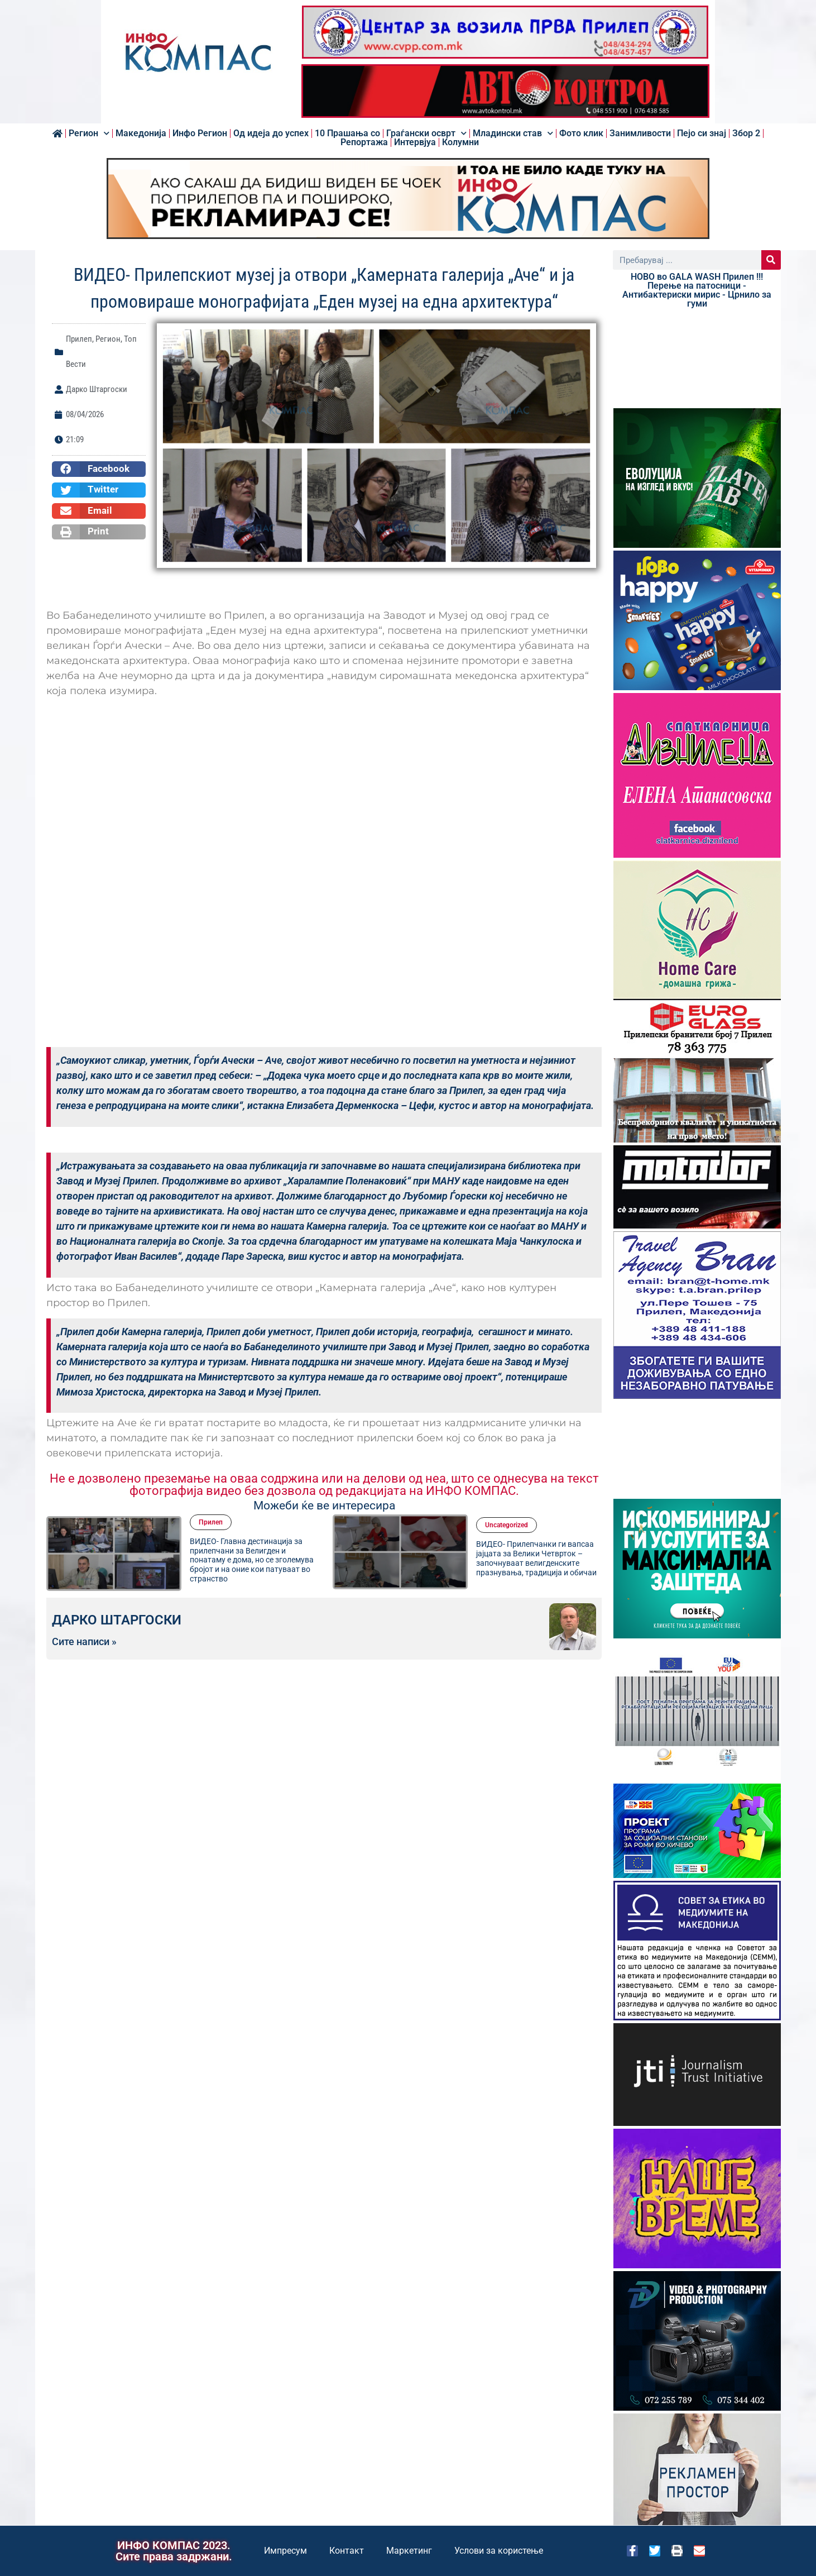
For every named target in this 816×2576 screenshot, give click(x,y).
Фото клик (581, 133)
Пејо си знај (701, 133)
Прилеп (79, 339)
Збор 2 (746, 133)
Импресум (285, 2550)
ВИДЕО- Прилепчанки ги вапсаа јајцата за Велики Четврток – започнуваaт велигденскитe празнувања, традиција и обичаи (536, 1558)
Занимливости (640, 133)
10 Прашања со (347, 133)
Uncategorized (506, 1525)
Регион (89, 133)
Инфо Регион (199, 133)
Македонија (141, 133)
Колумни (460, 142)
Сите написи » (84, 1642)
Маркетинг (409, 2550)
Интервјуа (415, 142)
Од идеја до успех (271, 133)
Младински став (513, 133)
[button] (99, 469)
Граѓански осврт (426, 133)
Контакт (346, 2550)
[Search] (771, 260)
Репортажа (364, 142)
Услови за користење (498, 2550)
